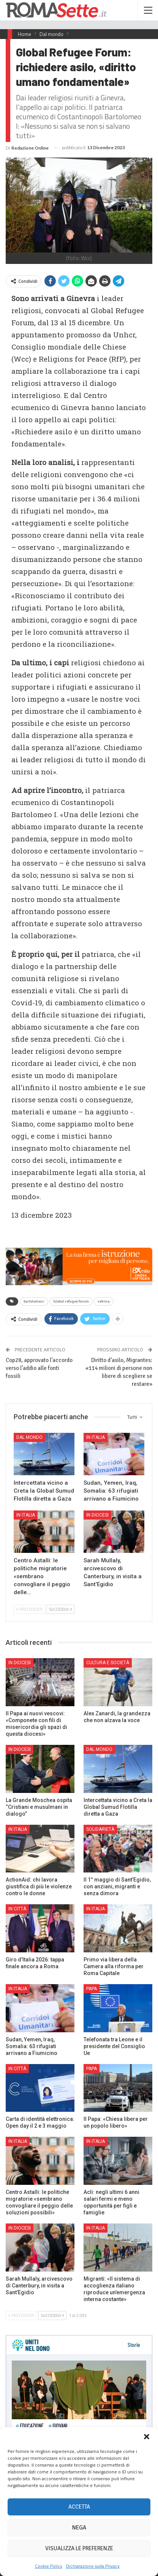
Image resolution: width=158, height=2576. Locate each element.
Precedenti (29, 1609)
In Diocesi (97, 1515)
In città (17, 1908)
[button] (146, 2436)
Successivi (60, 1609)
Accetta (79, 2506)
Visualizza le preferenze (79, 2548)
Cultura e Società (107, 1662)
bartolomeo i (34, 1301)
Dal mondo (29, 1437)
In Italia (95, 1437)
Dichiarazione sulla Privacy (93, 2566)
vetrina (104, 1301)
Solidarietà (100, 1829)
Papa (91, 1988)
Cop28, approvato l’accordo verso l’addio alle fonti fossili (39, 1368)
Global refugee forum (71, 1301)
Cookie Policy (48, 2566)
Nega (79, 2527)
